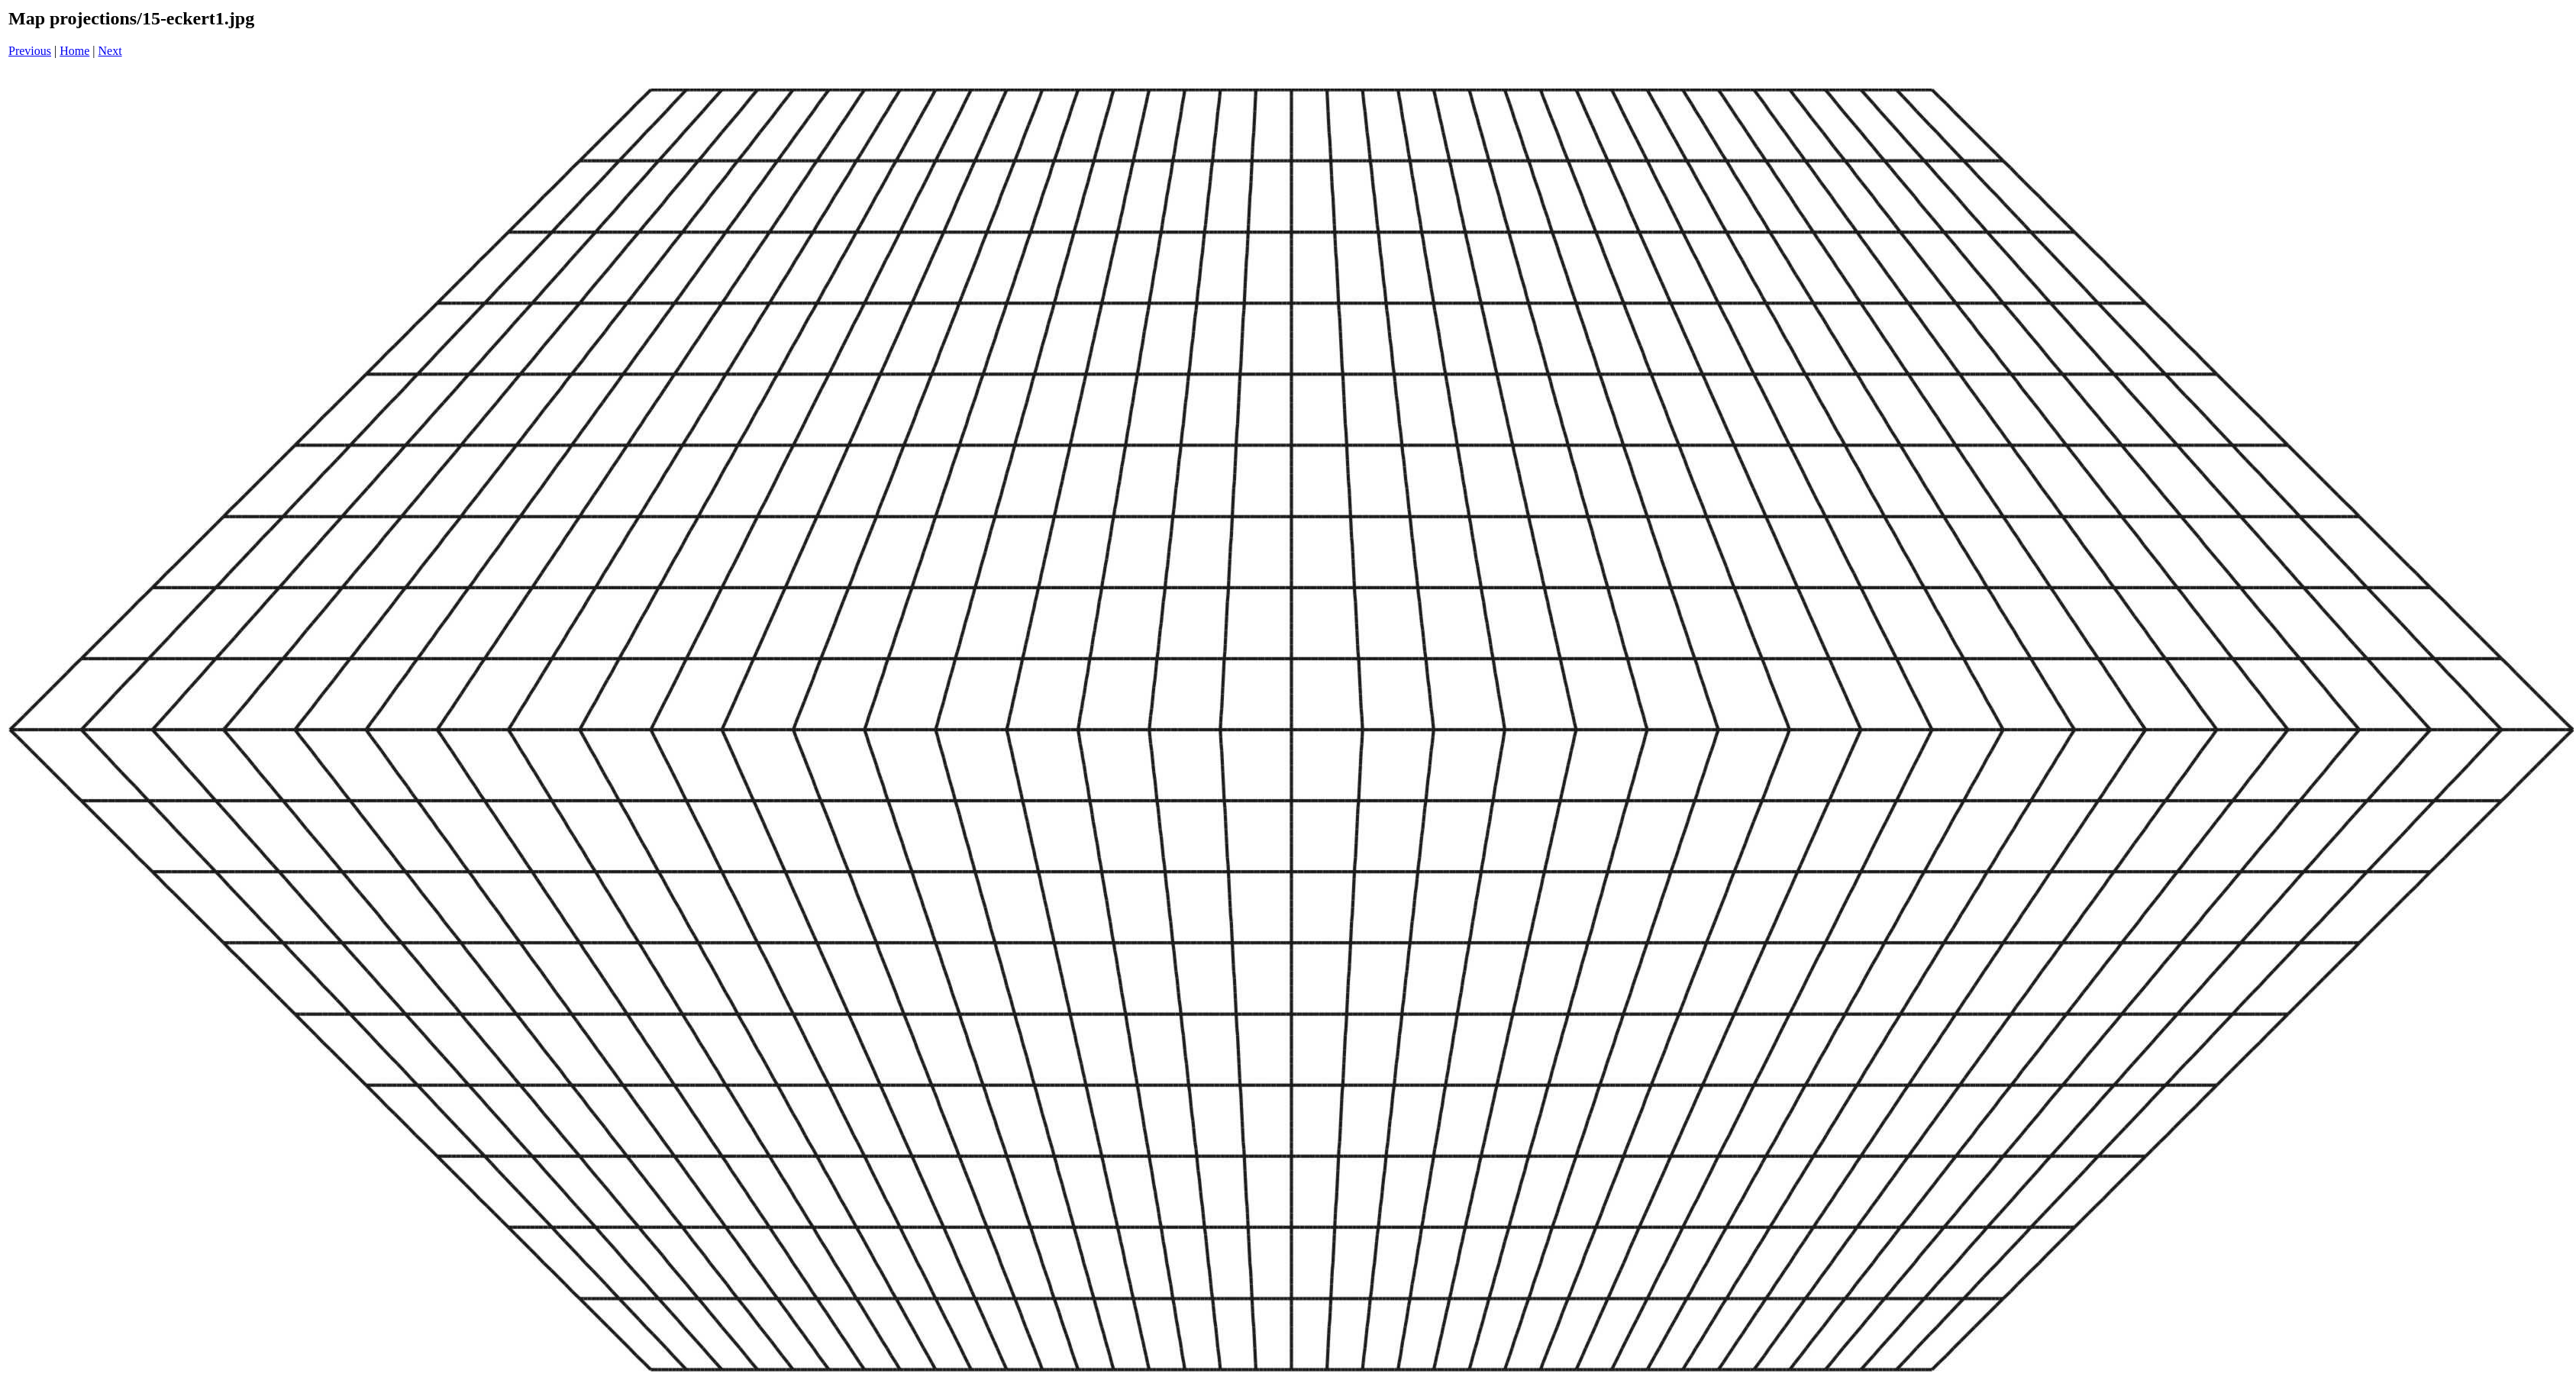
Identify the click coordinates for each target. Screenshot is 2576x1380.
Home (74, 50)
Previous (29, 50)
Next (110, 50)
